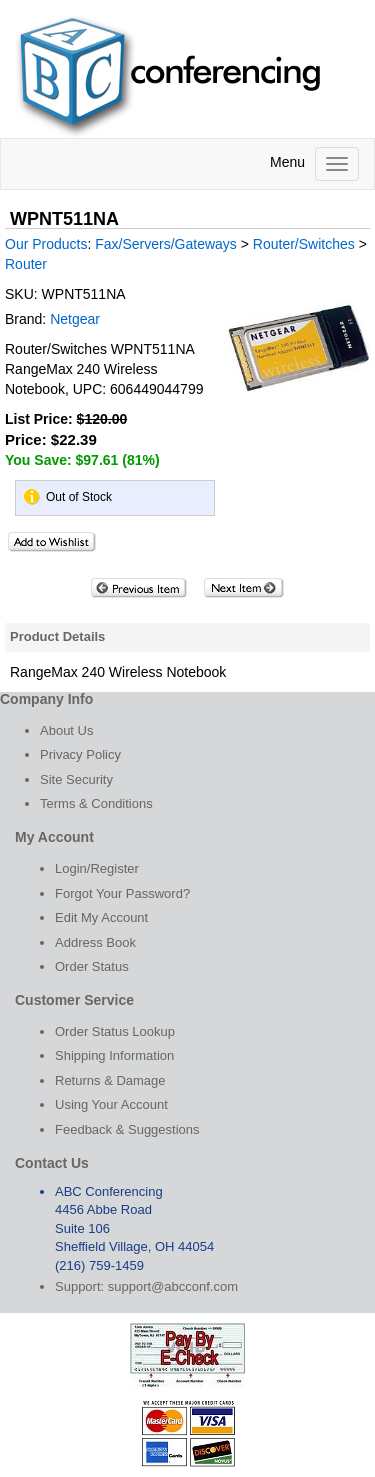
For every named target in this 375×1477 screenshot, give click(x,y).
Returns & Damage (110, 1080)
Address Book (95, 942)
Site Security (76, 779)
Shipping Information (114, 1055)
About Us (66, 730)
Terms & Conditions (96, 803)
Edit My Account (101, 917)
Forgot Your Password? (122, 893)
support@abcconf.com (173, 1286)
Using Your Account (111, 1104)
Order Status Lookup (115, 1031)
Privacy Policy (80, 754)
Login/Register (97, 868)
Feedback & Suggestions (127, 1129)
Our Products (46, 244)
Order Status (92, 966)
